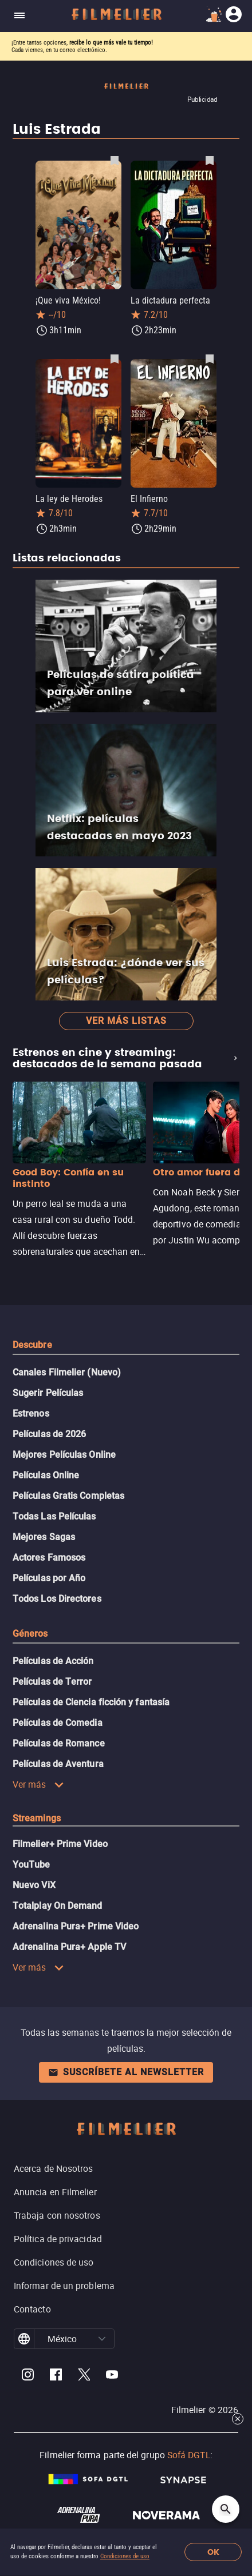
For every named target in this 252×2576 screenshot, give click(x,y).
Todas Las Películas (54, 1516)
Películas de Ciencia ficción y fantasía (91, 1702)
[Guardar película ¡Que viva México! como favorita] (114, 160)
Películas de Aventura (58, 1763)
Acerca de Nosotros (53, 2168)
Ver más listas (126, 1020)
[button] (102, 2339)
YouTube (31, 1864)
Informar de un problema (64, 2285)
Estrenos (31, 1413)
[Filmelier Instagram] (28, 2376)
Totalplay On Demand (58, 1905)
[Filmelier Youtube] (112, 2376)
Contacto (32, 2309)
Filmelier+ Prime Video (60, 1844)
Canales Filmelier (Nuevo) (67, 1372)
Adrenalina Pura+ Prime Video (76, 1926)
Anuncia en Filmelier (55, 2192)
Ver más (38, 1784)
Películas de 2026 (49, 1434)
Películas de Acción (53, 1661)
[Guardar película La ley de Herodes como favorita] (114, 358)
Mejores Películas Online (64, 1454)
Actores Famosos (49, 1557)
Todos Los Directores (57, 1598)
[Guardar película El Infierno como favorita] (209, 358)
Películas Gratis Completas (68, 1495)
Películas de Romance (59, 1743)
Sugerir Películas (48, 1392)
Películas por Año (49, 1578)
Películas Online (46, 1475)
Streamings (37, 1818)
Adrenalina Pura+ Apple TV (69, 1946)
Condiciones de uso (124, 2556)
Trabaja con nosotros (57, 2215)
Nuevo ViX (34, 1885)
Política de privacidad (58, 2238)
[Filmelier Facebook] (56, 2376)
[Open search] (225, 2509)
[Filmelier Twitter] (84, 2376)
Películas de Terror (52, 1681)
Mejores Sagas (44, 1537)
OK (213, 2552)
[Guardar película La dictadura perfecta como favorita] (209, 160)
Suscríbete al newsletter (126, 2072)
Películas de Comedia (58, 1722)
